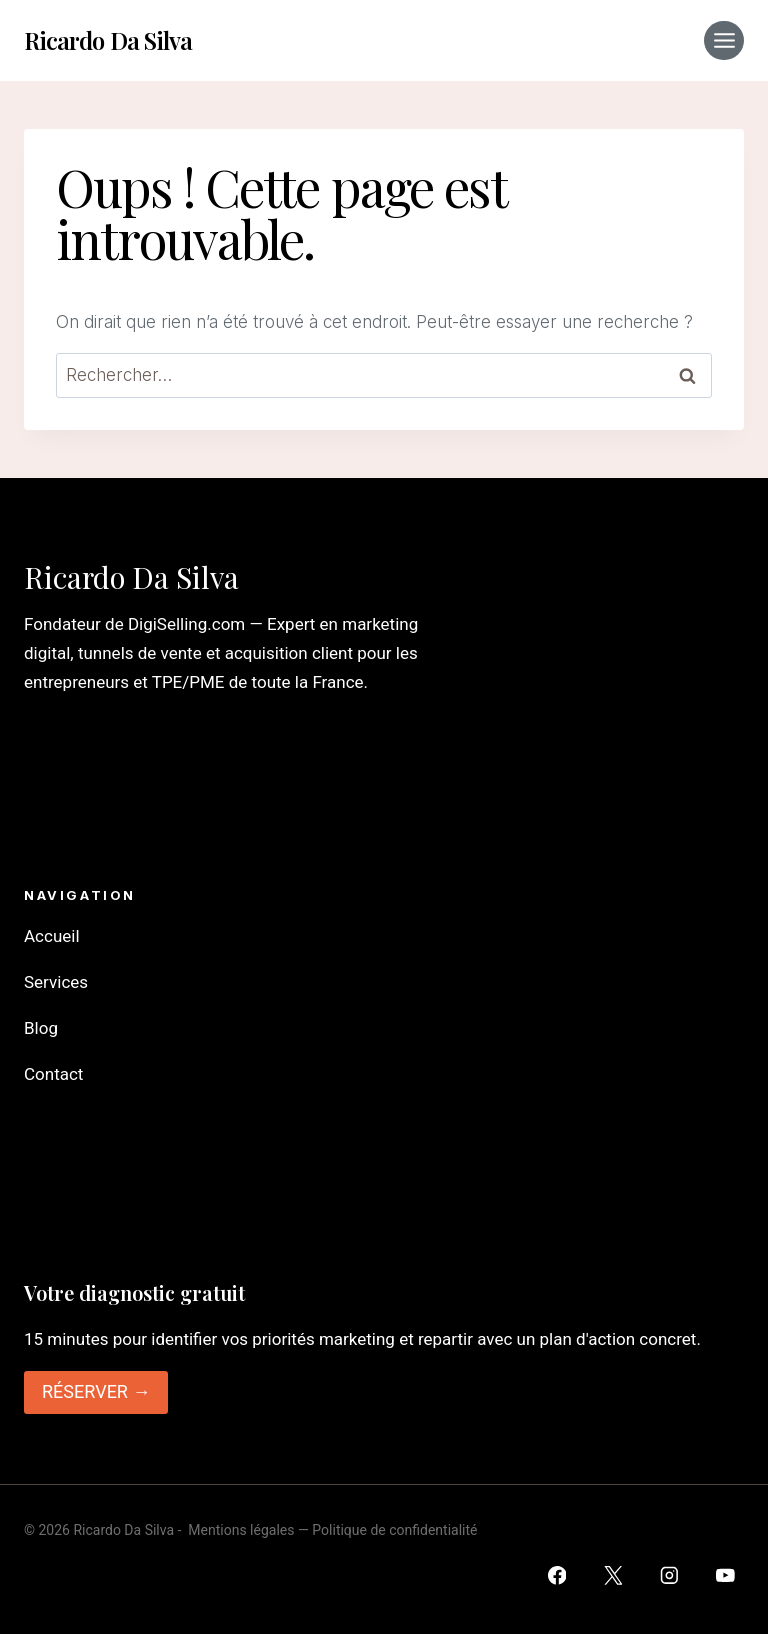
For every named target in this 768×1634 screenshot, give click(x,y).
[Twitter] (612, 1575)
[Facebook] (556, 1575)
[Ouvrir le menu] (724, 40)
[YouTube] (725, 1575)
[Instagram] (669, 1575)
